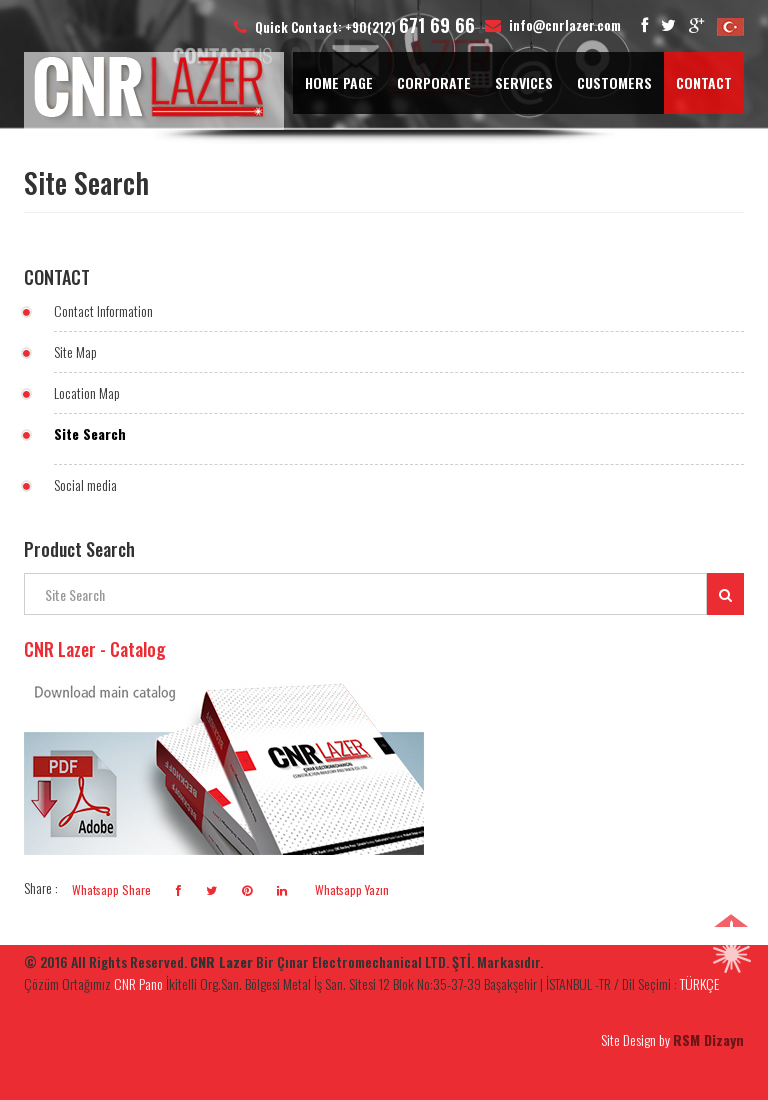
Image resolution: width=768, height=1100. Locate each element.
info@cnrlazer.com (565, 25)
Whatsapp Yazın (350, 889)
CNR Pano (138, 983)
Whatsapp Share (111, 889)
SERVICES (524, 82)
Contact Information (103, 310)
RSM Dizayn (708, 1039)
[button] (731, 952)
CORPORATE (434, 82)
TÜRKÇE (699, 983)
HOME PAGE (339, 82)
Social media (85, 484)
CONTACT (704, 82)
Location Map (87, 392)
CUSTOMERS (614, 82)
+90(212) (410, 27)
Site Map (75, 351)
